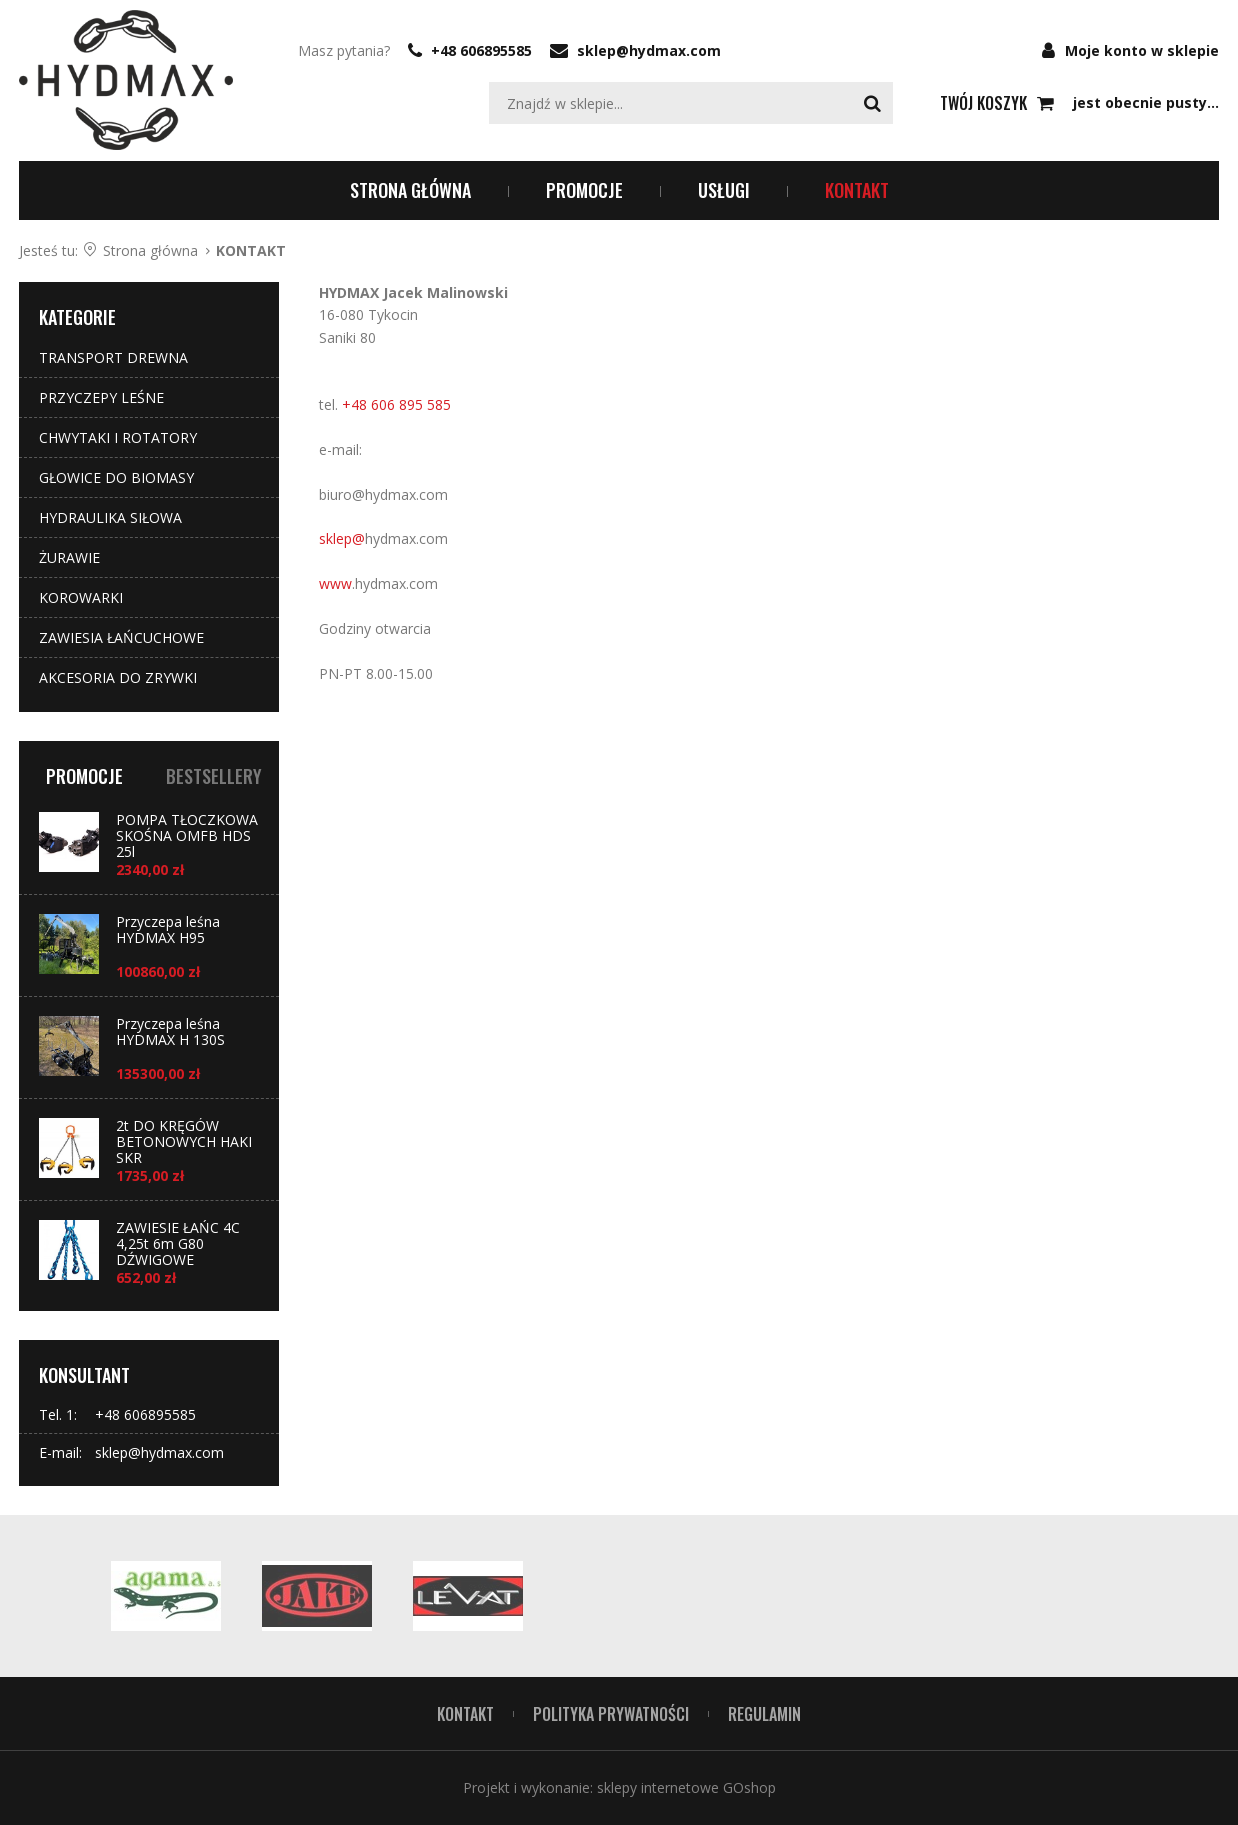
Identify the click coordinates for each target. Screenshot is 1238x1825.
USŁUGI (724, 190)
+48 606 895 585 (396, 404)
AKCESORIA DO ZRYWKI (118, 677)
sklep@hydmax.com (649, 50)
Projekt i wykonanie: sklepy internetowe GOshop (619, 1787)
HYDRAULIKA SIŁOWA (110, 517)
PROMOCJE (584, 190)
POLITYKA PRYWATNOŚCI (611, 1714)
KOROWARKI (81, 597)
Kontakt (465, 1714)
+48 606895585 (481, 50)
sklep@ (342, 538)
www (335, 583)
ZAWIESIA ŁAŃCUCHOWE (121, 637)
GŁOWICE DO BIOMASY (116, 477)
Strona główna (410, 190)
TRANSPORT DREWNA (113, 357)
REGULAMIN (764, 1714)
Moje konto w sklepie (1142, 50)
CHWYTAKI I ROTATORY (118, 437)
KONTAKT (857, 190)
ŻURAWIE (69, 557)
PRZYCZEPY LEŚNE (101, 397)
